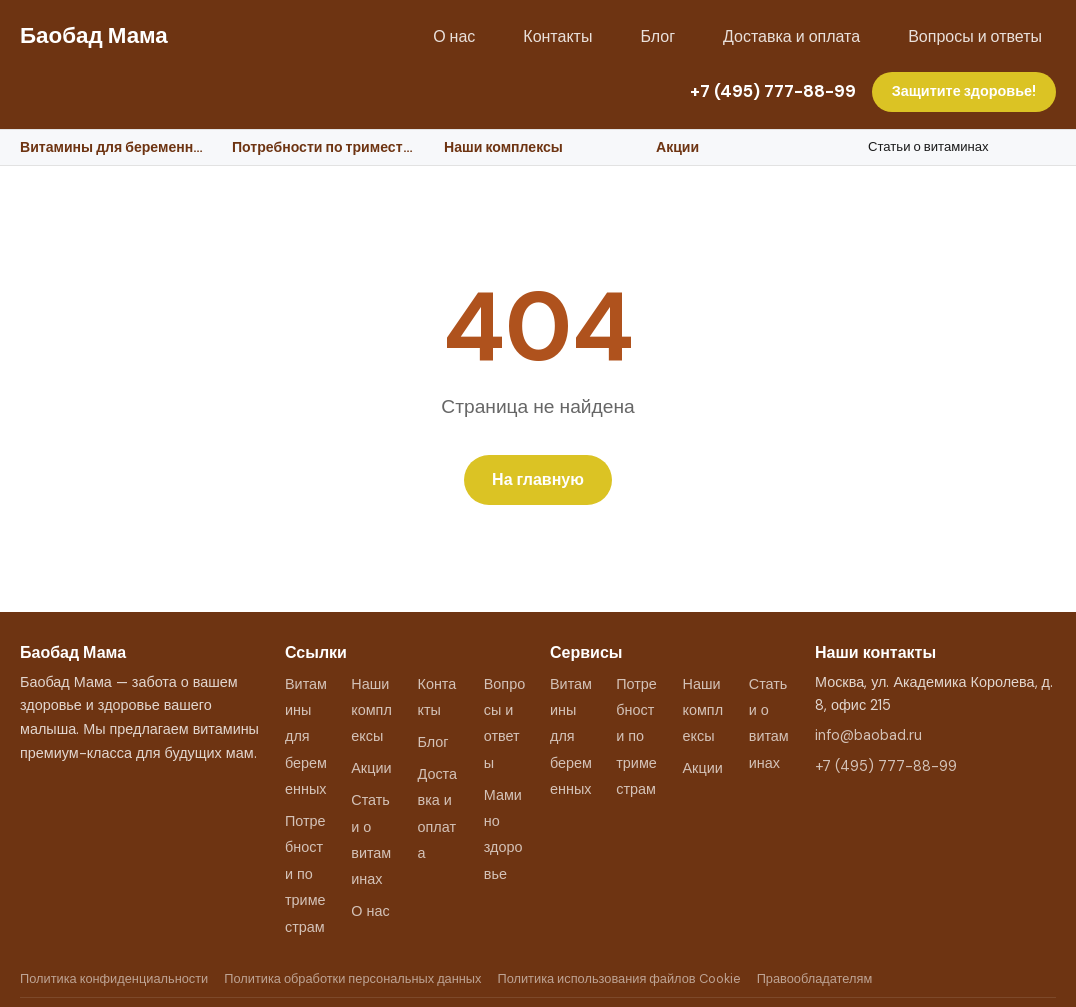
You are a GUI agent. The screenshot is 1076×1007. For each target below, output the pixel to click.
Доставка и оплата (791, 36)
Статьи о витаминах (928, 146)
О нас (454, 36)
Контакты (557, 36)
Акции (677, 147)
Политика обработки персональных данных (352, 978)
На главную (538, 479)
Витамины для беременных (114, 147)
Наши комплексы (503, 147)
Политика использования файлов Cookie (618, 978)
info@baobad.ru (868, 735)
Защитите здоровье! (964, 91)
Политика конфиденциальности (114, 978)
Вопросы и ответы (975, 36)
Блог (657, 36)
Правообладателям (815, 978)
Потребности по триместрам (326, 147)
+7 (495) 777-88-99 (773, 91)
